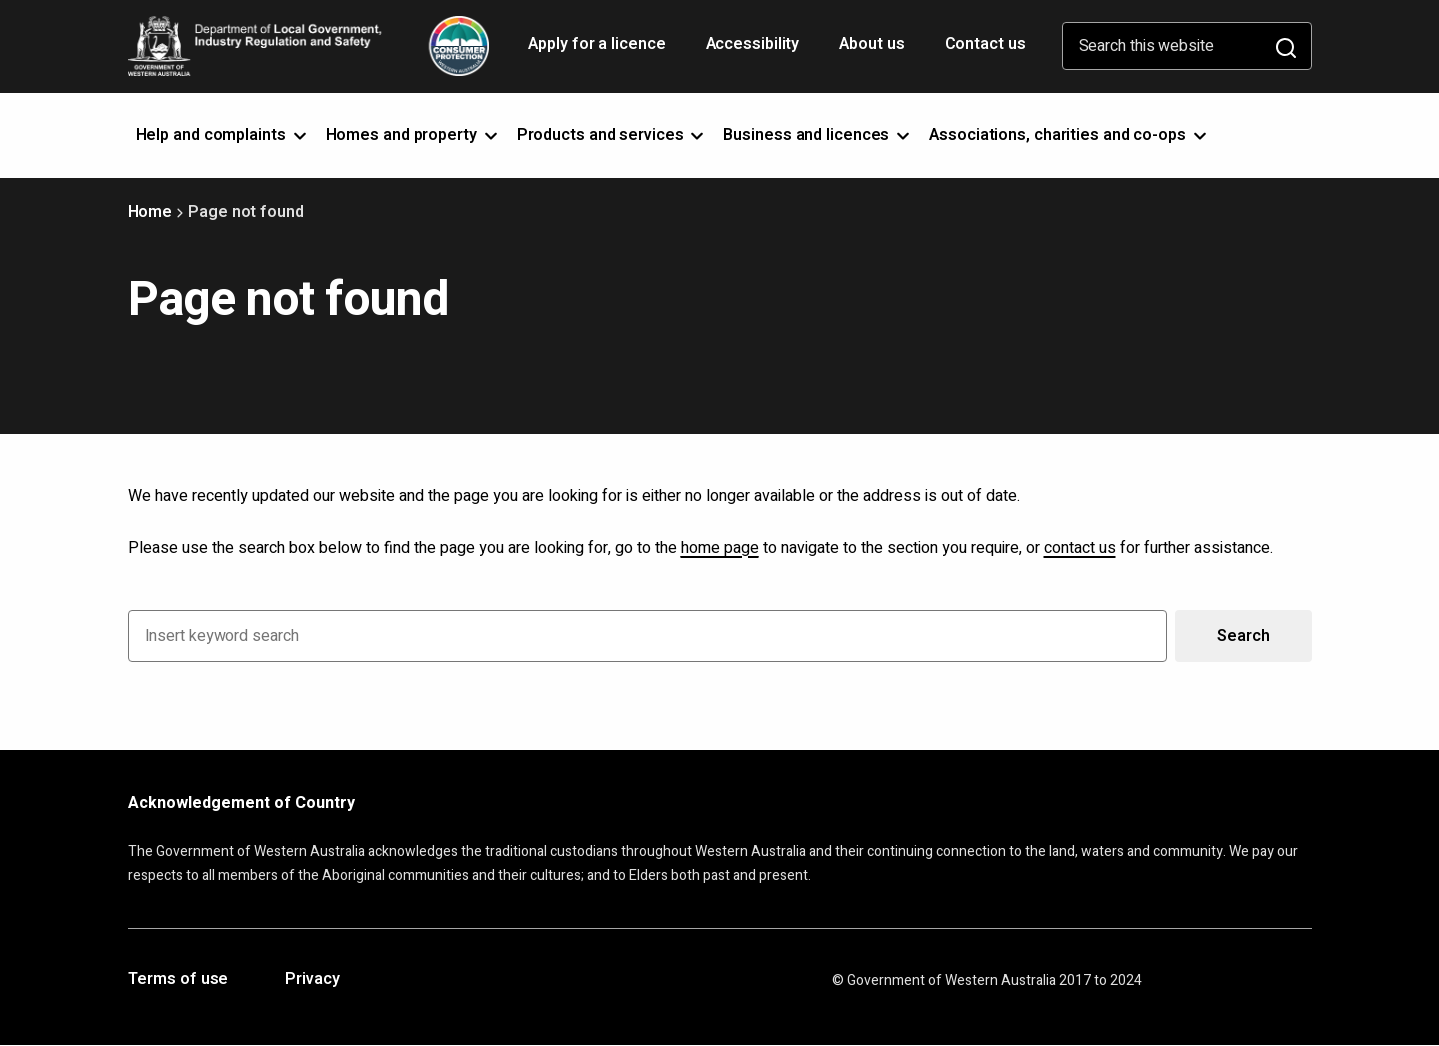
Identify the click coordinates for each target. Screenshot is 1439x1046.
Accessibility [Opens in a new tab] (755, 51)
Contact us (985, 44)
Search (1243, 636)
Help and (223, 135)
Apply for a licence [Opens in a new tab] (598, 51)
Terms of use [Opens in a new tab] (178, 980)
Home (150, 212)
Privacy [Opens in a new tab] (312, 980)
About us (871, 44)
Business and (818, 135)
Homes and (413, 135)
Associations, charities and (1069, 135)
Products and (612, 135)
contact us (1080, 548)
